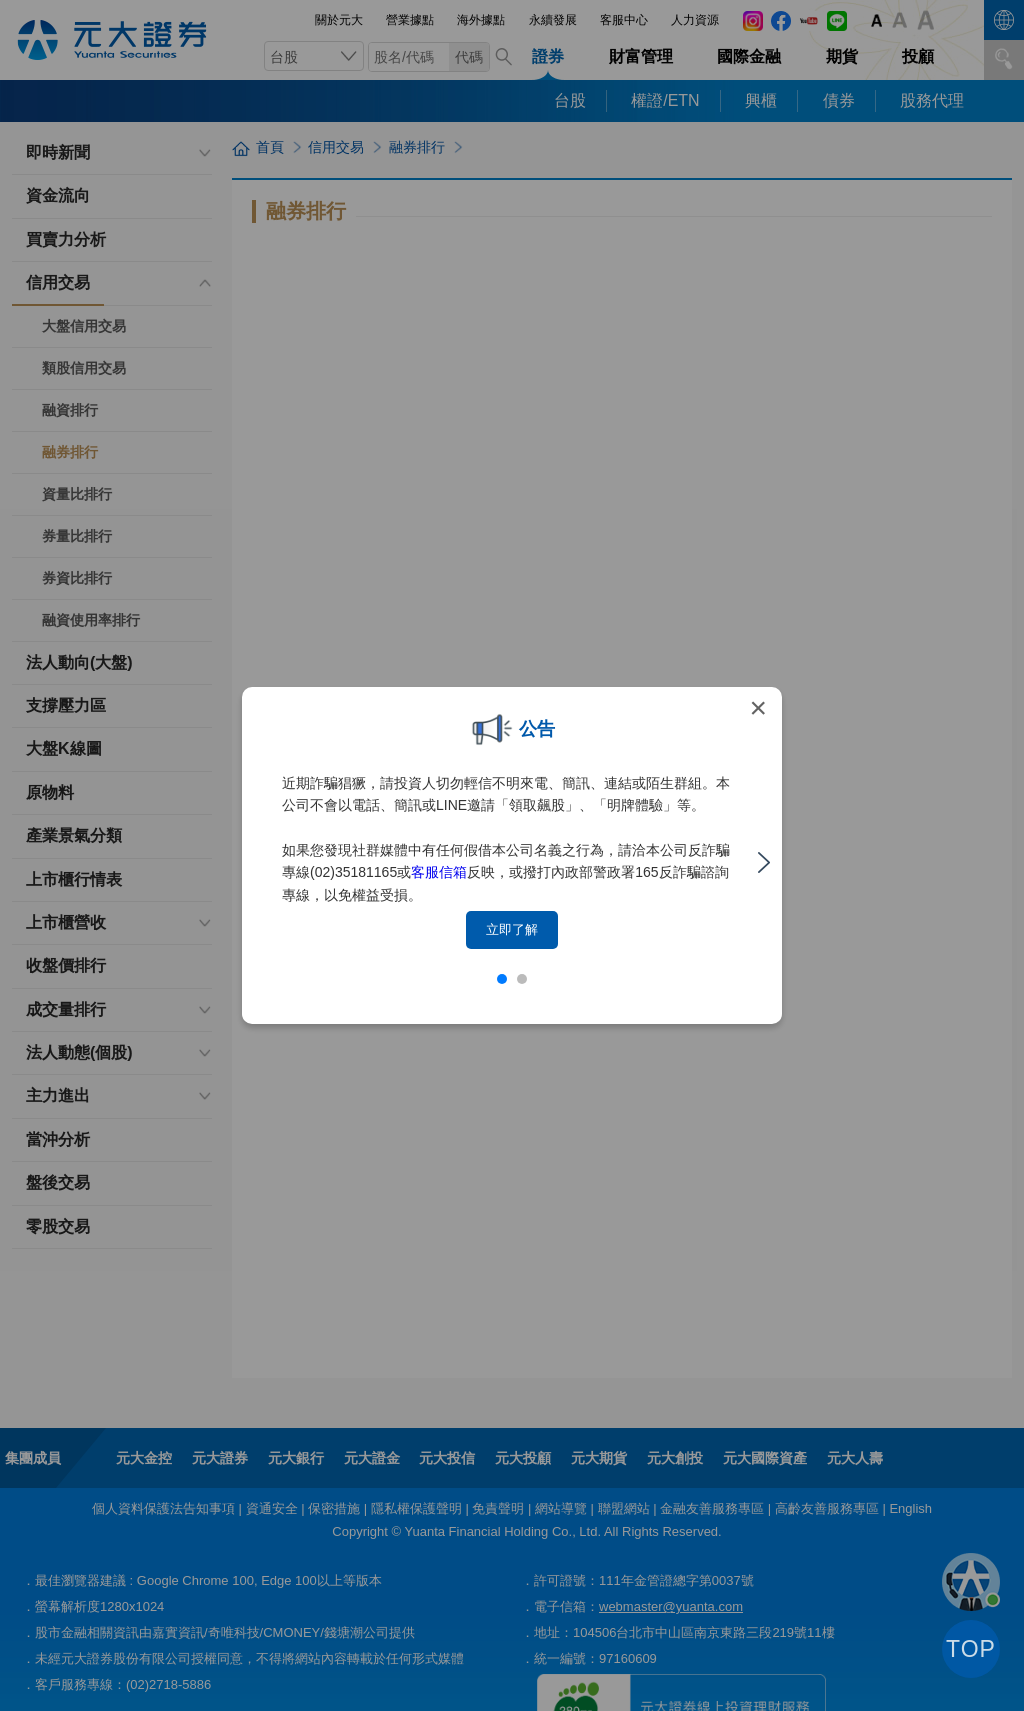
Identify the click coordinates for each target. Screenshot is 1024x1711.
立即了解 (512, 929)
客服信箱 (439, 872)
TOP (971, 1649)
